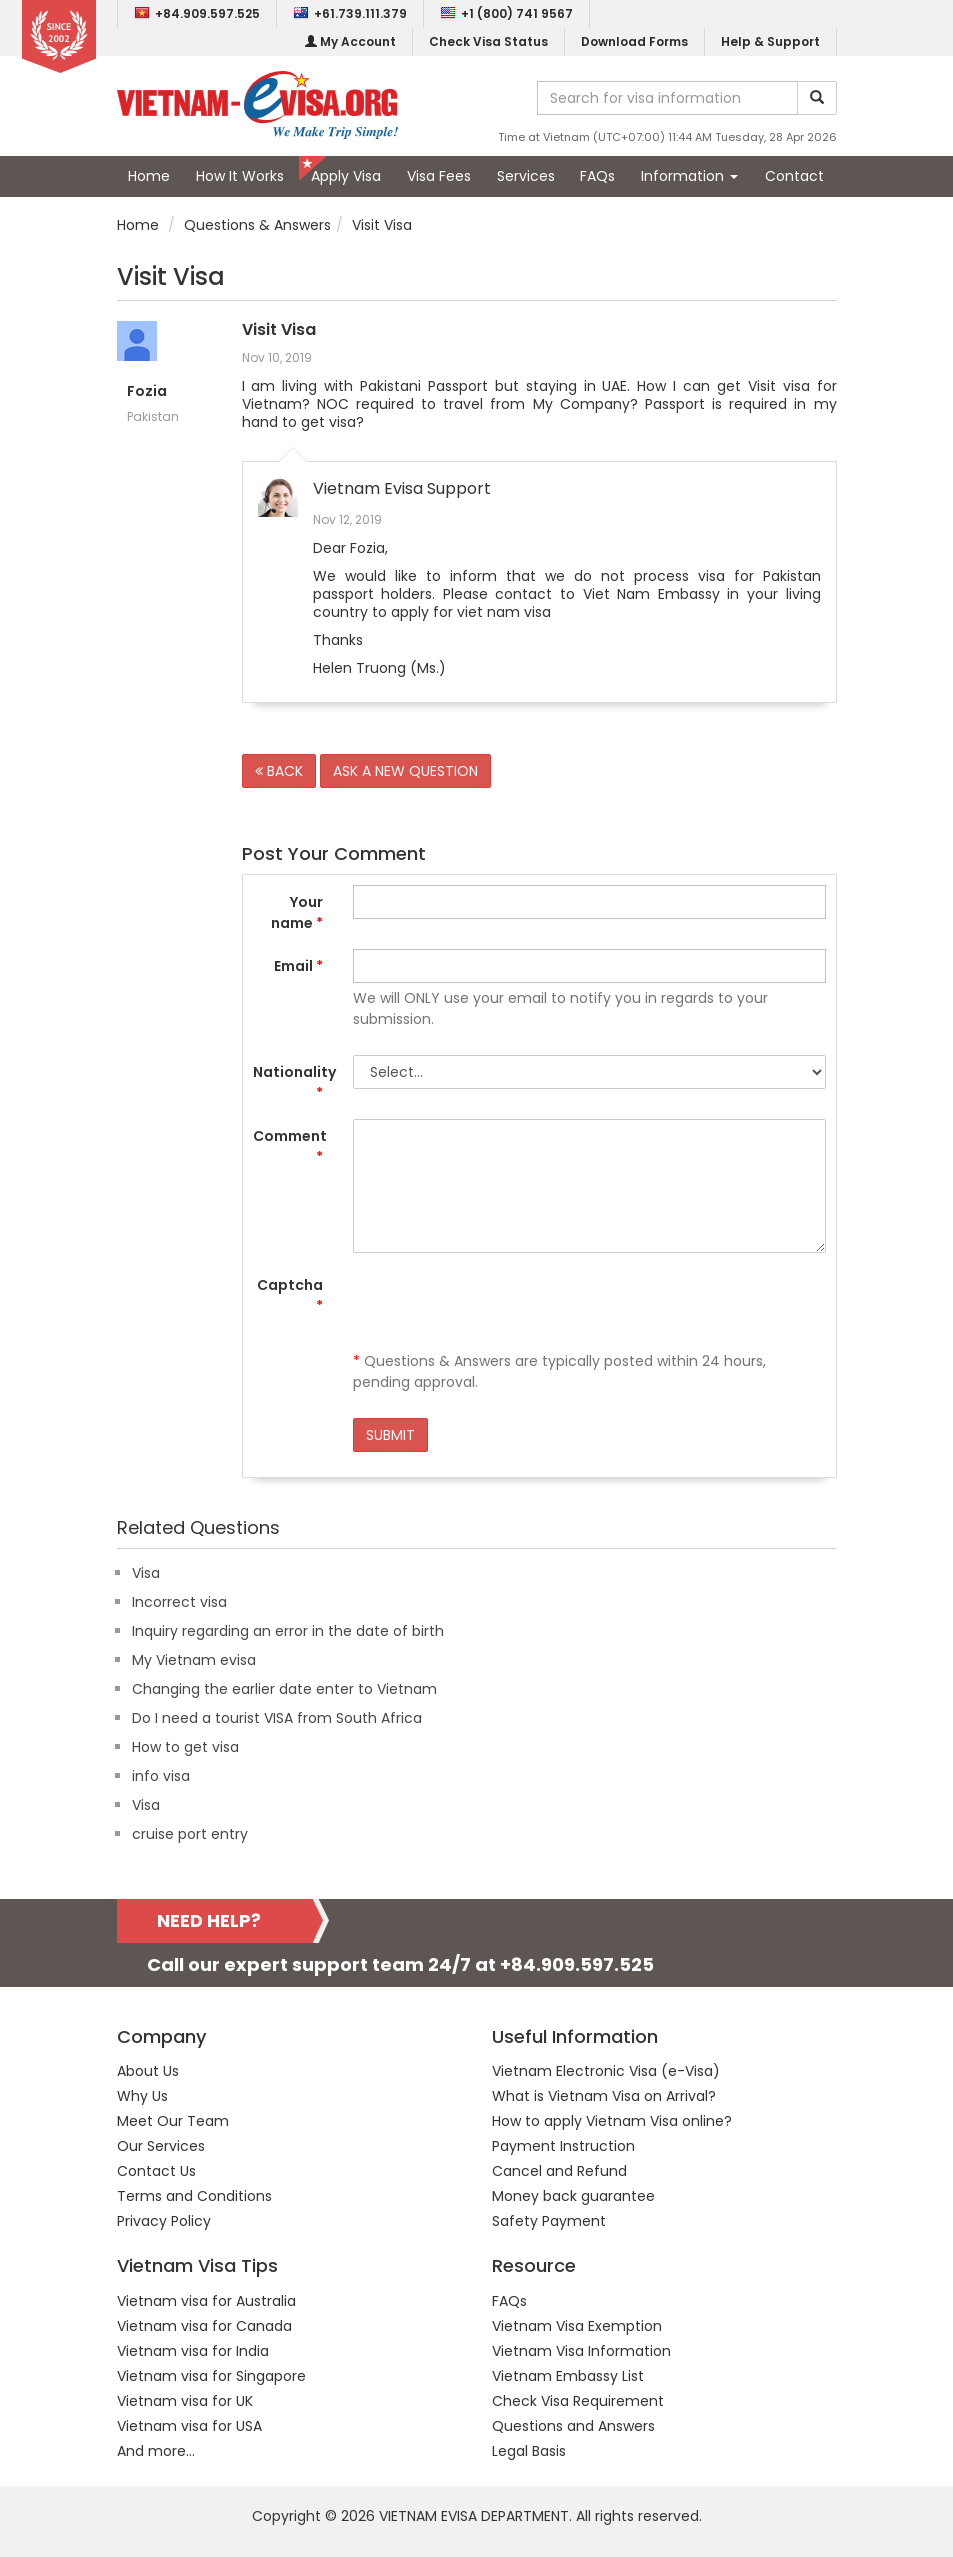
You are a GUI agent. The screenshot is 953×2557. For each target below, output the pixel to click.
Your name (297, 912)
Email (298, 966)
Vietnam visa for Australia (206, 2301)
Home (149, 176)
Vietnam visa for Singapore (211, 2376)
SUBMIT (390, 1435)
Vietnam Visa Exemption (577, 2326)
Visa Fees (439, 176)
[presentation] (505, 1307)
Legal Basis (529, 2451)
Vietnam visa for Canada (204, 2326)
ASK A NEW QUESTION (405, 771)
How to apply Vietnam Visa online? (612, 2121)
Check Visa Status (488, 41)
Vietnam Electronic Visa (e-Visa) (606, 2071)
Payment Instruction (563, 2146)
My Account (350, 41)
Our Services (161, 2146)
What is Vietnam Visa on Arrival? (604, 2096)
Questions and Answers (573, 2426)
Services (526, 176)
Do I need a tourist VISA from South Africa (277, 1718)
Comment (290, 1146)
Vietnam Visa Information (581, 2351)
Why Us (142, 2096)
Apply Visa (346, 176)
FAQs (597, 176)
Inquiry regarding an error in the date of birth (288, 1631)
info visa (161, 1776)
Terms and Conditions (194, 2196)
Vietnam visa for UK (185, 2401)
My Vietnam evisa (194, 1660)
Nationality (294, 1082)
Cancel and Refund (559, 2171)
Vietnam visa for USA (189, 2426)
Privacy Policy (164, 2221)
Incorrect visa (179, 1602)
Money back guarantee (573, 2196)
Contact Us (156, 2171)
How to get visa (185, 1747)
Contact (794, 176)
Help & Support (770, 41)
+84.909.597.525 (197, 13)
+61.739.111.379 (350, 13)
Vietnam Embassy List (568, 2376)
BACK (279, 771)
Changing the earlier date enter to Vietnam (284, 1689)
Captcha (290, 1295)
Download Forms (634, 41)
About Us (148, 2071)
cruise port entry (190, 1834)
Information (689, 176)
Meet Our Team (173, 2121)
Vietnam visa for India (193, 2351)
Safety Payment (549, 2221)
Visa (146, 1573)
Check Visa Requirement (578, 2401)
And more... (156, 2451)
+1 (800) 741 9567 (506, 13)
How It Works (240, 176)
